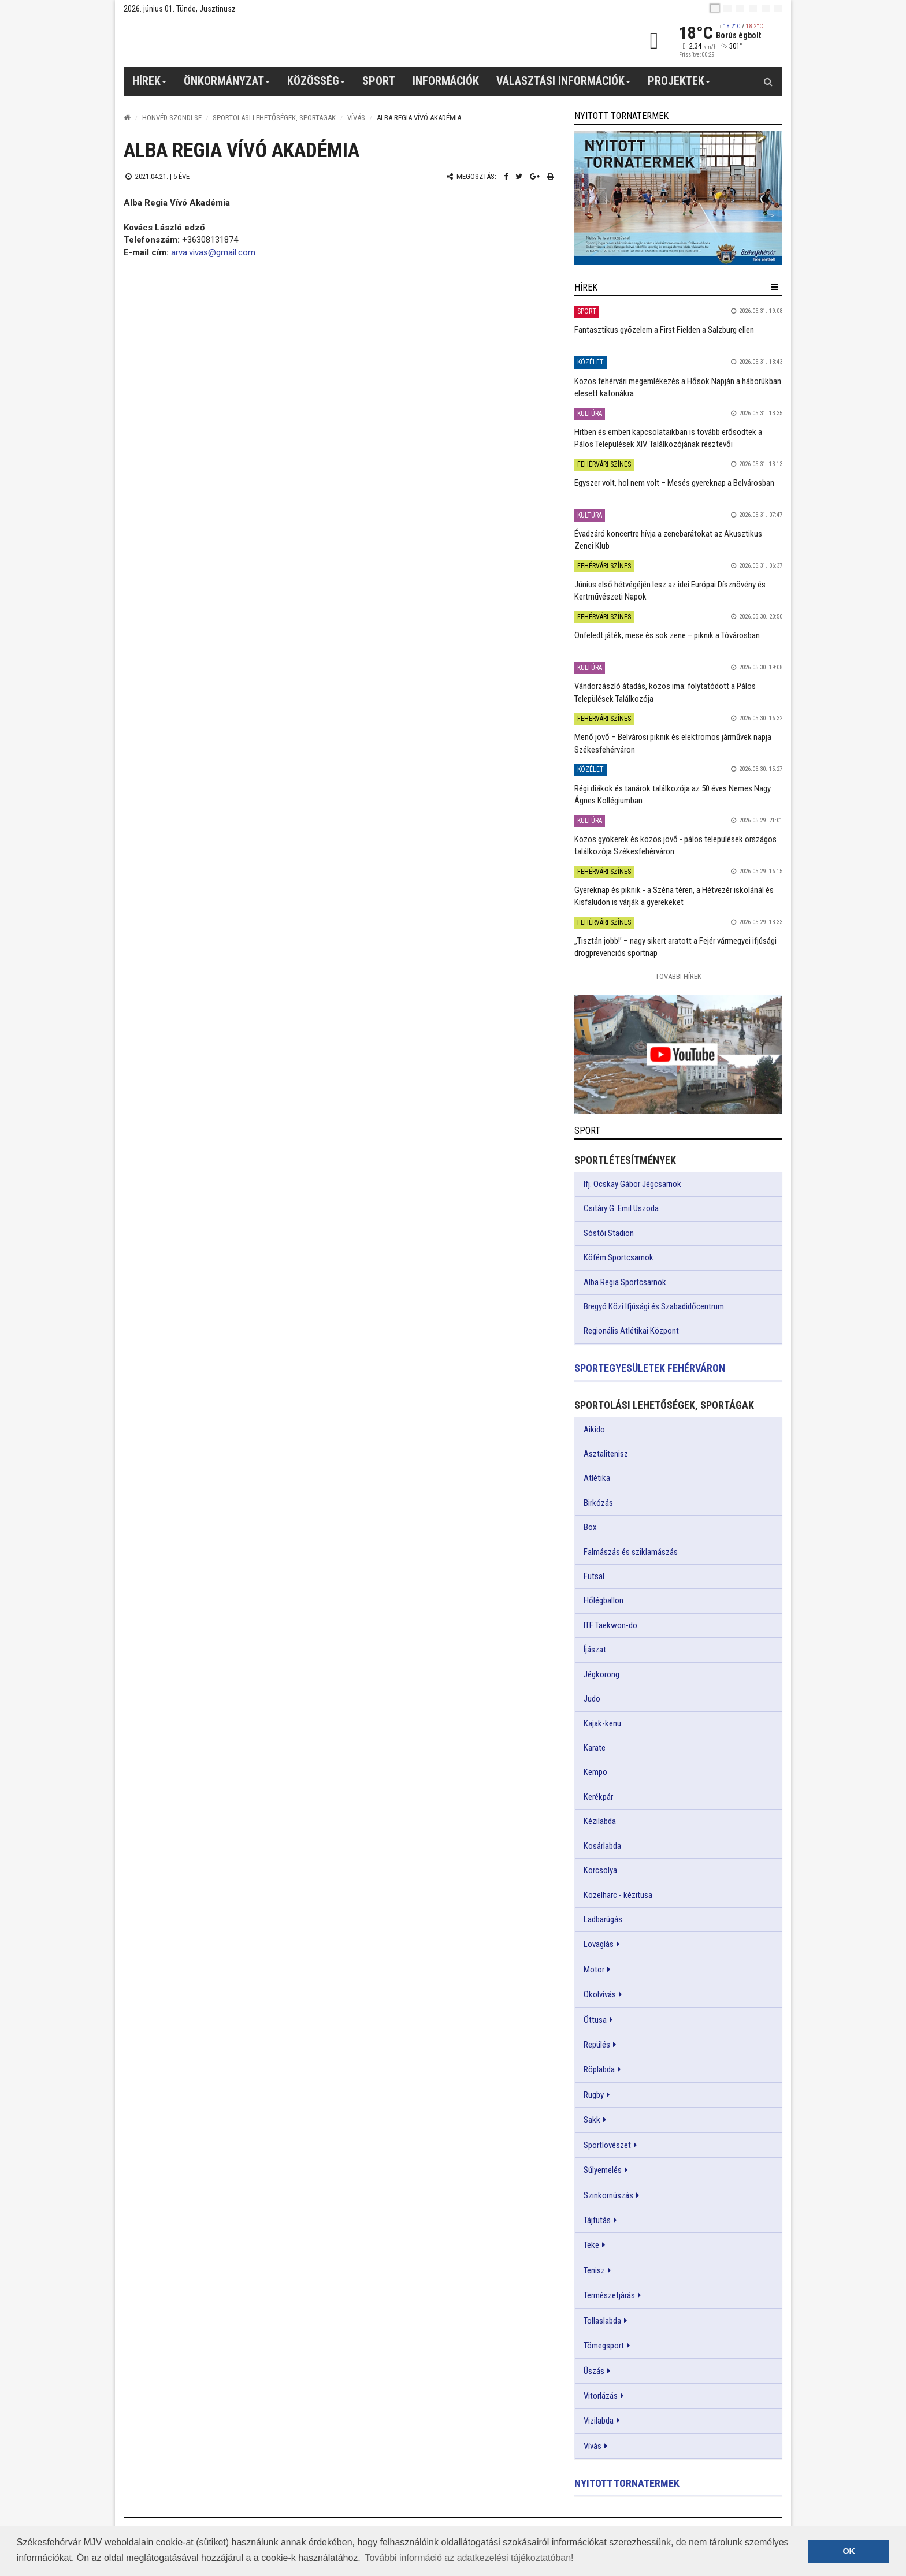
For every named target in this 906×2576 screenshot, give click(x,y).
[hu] (715, 8)
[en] (727, 8)
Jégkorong (601, 1674)
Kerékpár (598, 1797)
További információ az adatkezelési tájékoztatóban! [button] (469, 2558)
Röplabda (599, 2069)
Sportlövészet (607, 2145)
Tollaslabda (602, 2321)
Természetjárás (609, 2295)
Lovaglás (599, 1944)
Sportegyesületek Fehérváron (649, 1368)
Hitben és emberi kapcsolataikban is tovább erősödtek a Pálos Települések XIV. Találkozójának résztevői (668, 438)
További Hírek (678, 976)
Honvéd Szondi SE (172, 117)
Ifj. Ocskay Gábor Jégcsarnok (632, 1184)
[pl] (740, 8)
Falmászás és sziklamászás (631, 1552)
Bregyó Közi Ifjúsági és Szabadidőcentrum (654, 1306)
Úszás (594, 2371)
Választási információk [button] (563, 85)
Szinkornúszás (608, 2195)
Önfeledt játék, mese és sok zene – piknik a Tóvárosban (667, 635)
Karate (595, 1748)
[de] (753, 8)
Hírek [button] (149, 85)
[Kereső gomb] (767, 81)
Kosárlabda (602, 1846)
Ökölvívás (600, 1994)
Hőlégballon (603, 1600)
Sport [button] (378, 81)
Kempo (595, 1772)
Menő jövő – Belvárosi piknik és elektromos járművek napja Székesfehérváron (672, 743)
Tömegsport (604, 2345)
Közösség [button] (316, 85)
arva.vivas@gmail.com (213, 252)
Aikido (594, 1429)
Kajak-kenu (602, 1723)
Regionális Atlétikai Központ (631, 1331)
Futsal (594, 1576)
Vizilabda (599, 2420)
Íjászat (595, 1649)
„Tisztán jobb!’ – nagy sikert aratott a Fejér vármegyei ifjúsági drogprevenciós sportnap (675, 947)
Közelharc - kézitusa (618, 1895)
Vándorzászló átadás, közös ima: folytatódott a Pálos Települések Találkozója (665, 692)
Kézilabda (600, 1821)
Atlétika (597, 1478)
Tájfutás (597, 2220)
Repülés (597, 2044)
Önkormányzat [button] (227, 85)
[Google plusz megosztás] (535, 176)
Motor (594, 1969)
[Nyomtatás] (550, 176)
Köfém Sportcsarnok (618, 1257)
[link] (678, 198)
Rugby (594, 2095)
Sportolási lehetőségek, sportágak (274, 117)
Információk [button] (446, 81)
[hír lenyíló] (774, 287)
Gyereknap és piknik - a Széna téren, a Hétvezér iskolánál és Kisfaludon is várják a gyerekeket (674, 896)
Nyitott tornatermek (627, 2483)
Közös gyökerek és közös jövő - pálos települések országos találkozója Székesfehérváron (675, 845)
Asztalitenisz (606, 1454)
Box (590, 1527)
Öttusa (595, 2020)
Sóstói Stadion (609, 1233)
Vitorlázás (601, 2396)
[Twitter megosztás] (518, 176)
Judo (592, 1698)
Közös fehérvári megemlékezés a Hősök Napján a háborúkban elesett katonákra (677, 387)
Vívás (356, 117)
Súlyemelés (603, 2170)
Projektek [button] (679, 85)
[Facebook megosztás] (506, 176)
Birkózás (598, 1503)
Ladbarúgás (603, 1919)
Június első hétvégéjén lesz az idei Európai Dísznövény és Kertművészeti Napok (670, 590)
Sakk (592, 2120)
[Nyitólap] (127, 117)
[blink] (778, 8)
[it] (766, 8)
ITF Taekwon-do (610, 1625)
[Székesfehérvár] (230, 40)
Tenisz (594, 2270)
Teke (591, 2245)
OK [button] (848, 2551)
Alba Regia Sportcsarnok (625, 1282)
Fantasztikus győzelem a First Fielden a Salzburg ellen (664, 330)
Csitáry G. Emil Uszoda (621, 1208)
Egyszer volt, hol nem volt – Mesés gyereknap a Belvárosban (674, 483)
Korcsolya (600, 1870)
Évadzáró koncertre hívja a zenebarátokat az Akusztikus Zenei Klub (668, 539)
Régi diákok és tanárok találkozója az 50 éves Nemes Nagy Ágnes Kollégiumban (672, 794)
